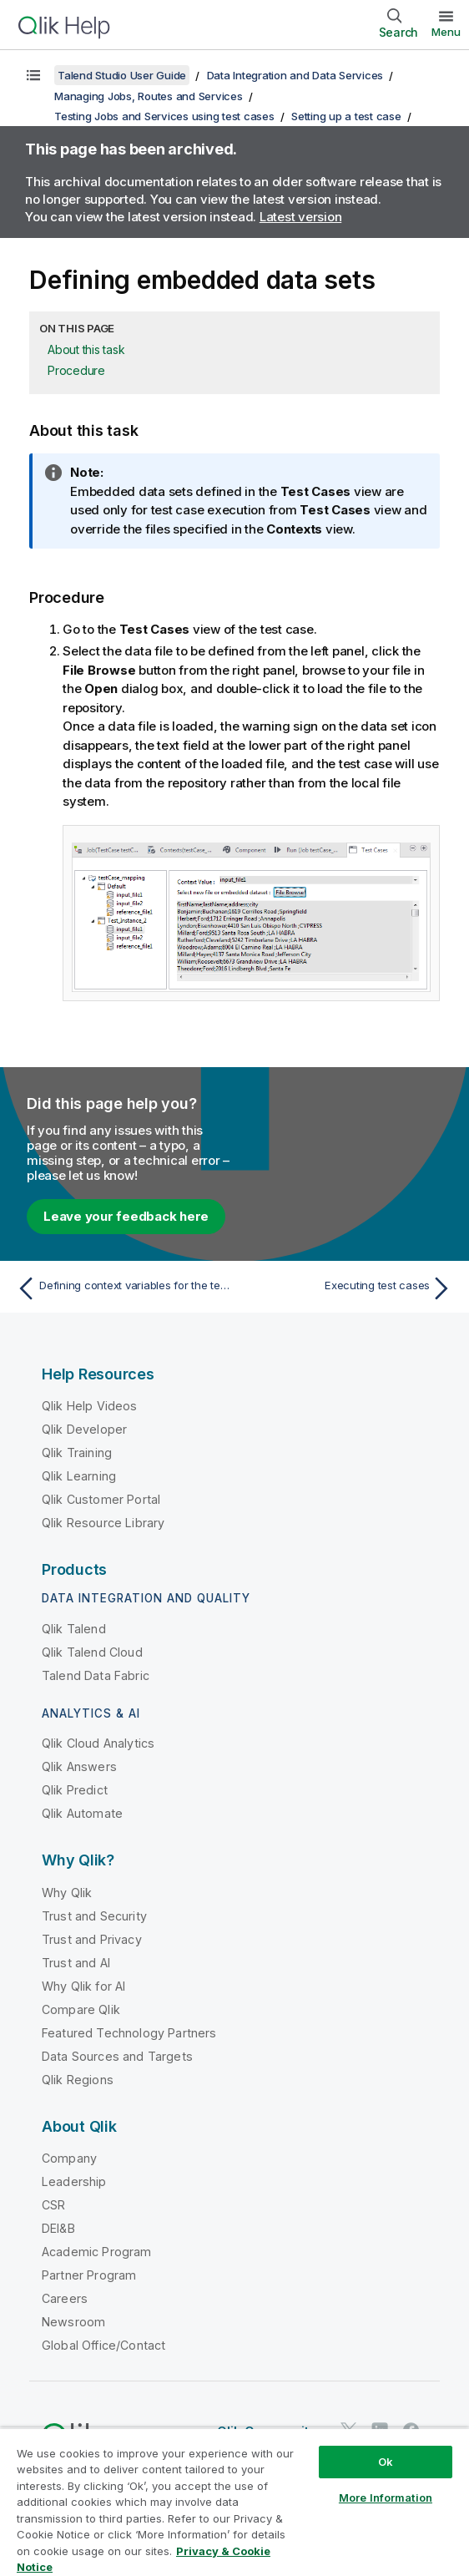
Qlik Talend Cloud (92, 1652)
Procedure (76, 370)
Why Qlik (67, 1892)
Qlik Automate (82, 1813)
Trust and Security (94, 1916)
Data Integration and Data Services (295, 75)
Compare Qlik (81, 2009)
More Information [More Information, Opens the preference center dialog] (385, 2497)
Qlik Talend (74, 1629)
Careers (65, 2298)
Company (69, 2158)
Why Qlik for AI (83, 1986)
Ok (385, 2461)
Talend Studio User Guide (122, 75)
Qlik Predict (75, 1790)
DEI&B (58, 2228)
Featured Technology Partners (129, 2033)
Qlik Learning (79, 1476)
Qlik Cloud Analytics (98, 1743)
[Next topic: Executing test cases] (347, 1288)
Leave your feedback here (126, 1216)
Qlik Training (77, 1452)
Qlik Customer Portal (101, 1499)
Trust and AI (76, 1963)
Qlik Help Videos (90, 1406)
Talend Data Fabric (95, 1675)
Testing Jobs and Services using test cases (164, 116)
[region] (234, 2501)
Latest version (301, 217)
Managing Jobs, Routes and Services (148, 96)
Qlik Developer (84, 1429)
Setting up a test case (346, 116)
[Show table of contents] (33, 75)
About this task (86, 349)
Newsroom (73, 2322)
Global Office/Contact (103, 2345)
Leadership (74, 2181)
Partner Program (89, 2275)
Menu (446, 31)
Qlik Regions (77, 2079)
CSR (53, 2205)
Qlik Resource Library (103, 1523)
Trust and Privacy (92, 1939)
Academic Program (97, 2252)
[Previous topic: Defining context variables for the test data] (121, 1288)
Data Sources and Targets (117, 2056)
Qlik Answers (79, 1766)
